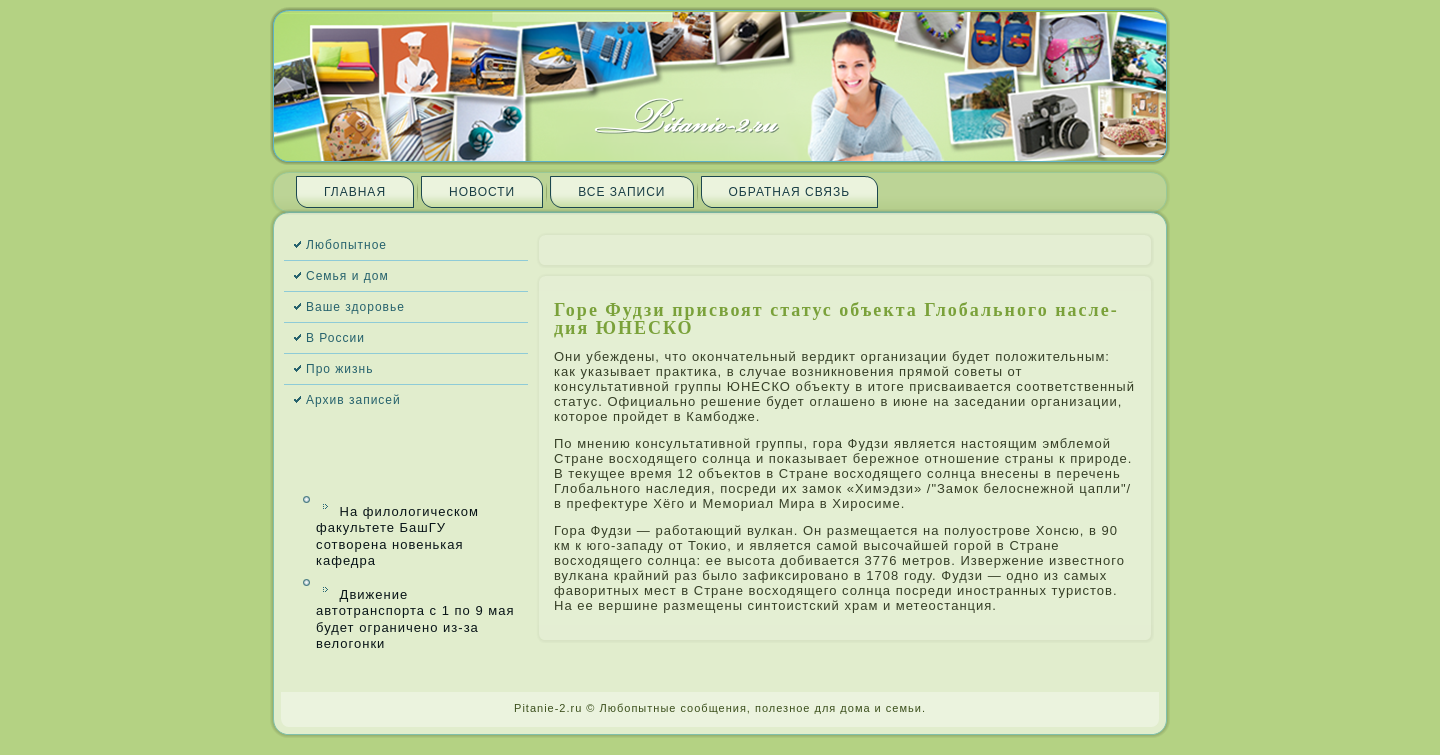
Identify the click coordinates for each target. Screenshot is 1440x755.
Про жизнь (339, 369)
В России (335, 338)
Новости (482, 192)
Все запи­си (621, 192)
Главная (355, 192)
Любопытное (346, 245)
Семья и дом (347, 276)
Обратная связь (790, 192)
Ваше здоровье (355, 307)
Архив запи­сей (353, 400)
